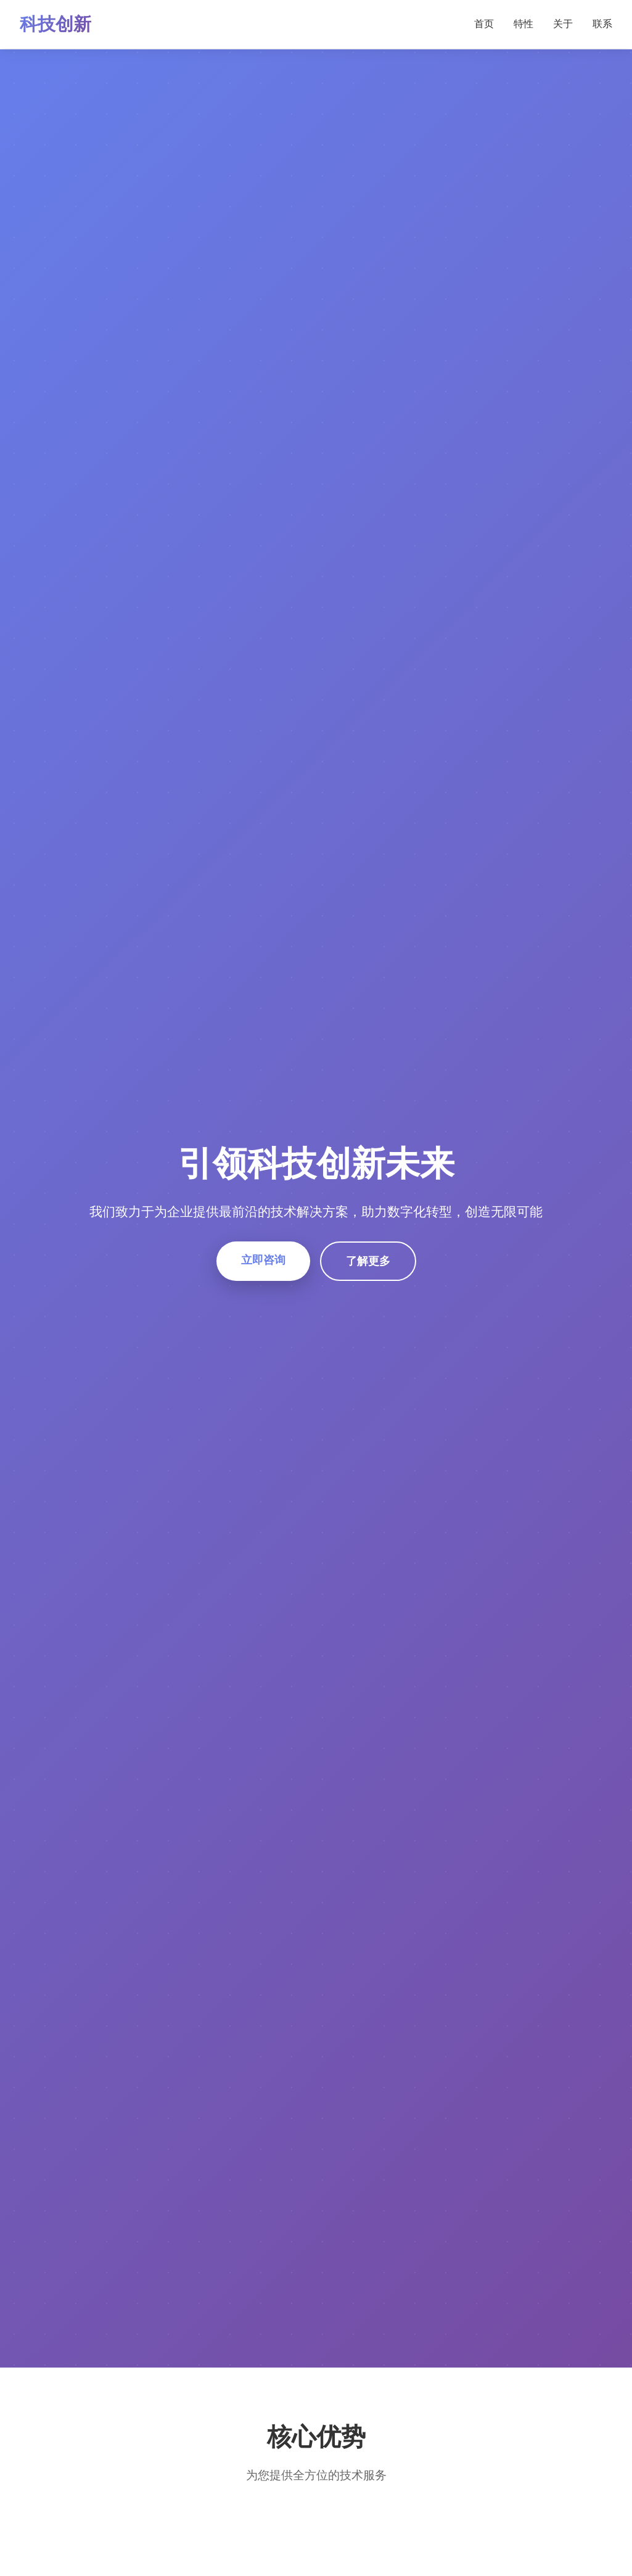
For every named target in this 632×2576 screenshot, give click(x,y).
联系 (602, 24)
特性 (523, 24)
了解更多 (368, 1261)
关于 (563, 24)
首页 (484, 24)
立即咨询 (263, 1260)
